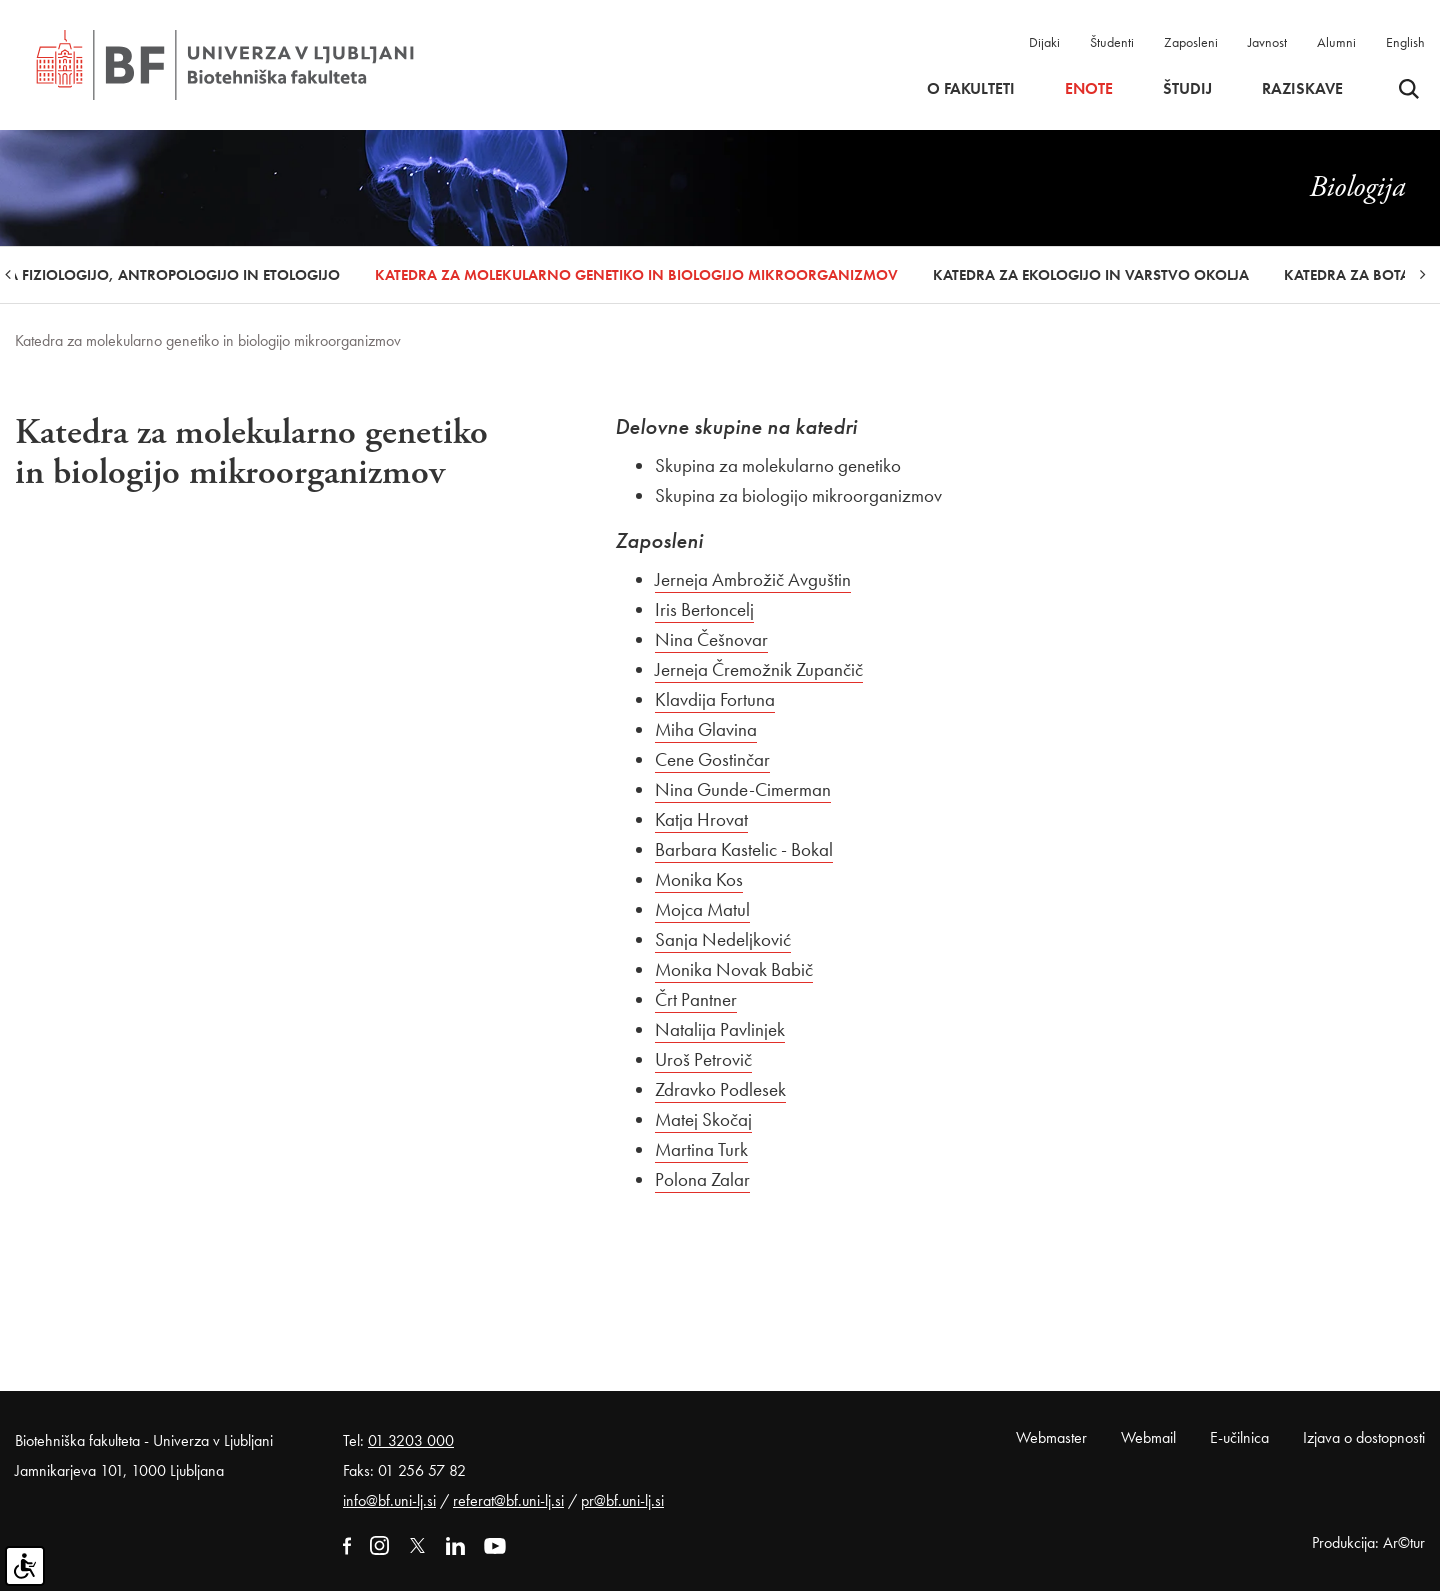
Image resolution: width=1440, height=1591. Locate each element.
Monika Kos (699, 879)
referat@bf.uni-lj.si (508, 1500)
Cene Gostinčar (712, 759)
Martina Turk (701, 1149)
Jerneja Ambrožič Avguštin (753, 579)
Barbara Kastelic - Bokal (744, 849)
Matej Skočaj (703, 1119)
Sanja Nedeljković (723, 939)
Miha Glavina (706, 729)
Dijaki (1044, 42)
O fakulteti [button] (971, 89)
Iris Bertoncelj (704, 609)
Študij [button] (1187, 89)
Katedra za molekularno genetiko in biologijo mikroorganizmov (636, 275)
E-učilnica (1239, 1437)
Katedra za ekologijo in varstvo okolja (1091, 275)
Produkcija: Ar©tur (1368, 1542)
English (1405, 42)
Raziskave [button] (1302, 89)
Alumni (1336, 42)
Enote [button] (1089, 89)
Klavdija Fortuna (715, 699)
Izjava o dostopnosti (1364, 1437)
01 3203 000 (411, 1440)
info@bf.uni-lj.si (389, 1500)
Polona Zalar (702, 1179)
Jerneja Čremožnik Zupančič (759, 669)
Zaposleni (1191, 42)
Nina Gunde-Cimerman (743, 789)
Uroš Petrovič (703, 1059)
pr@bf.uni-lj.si (622, 1500)
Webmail (1148, 1437)
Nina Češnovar (711, 639)
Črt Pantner (696, 999)
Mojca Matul (702, 909)
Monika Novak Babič (734, 969)
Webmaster (1051, 1437)
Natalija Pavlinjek (720, 1029)
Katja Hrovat (701, 819)
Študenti (1112, 42)
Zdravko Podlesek (720, 1089)
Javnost (1267, 42)
